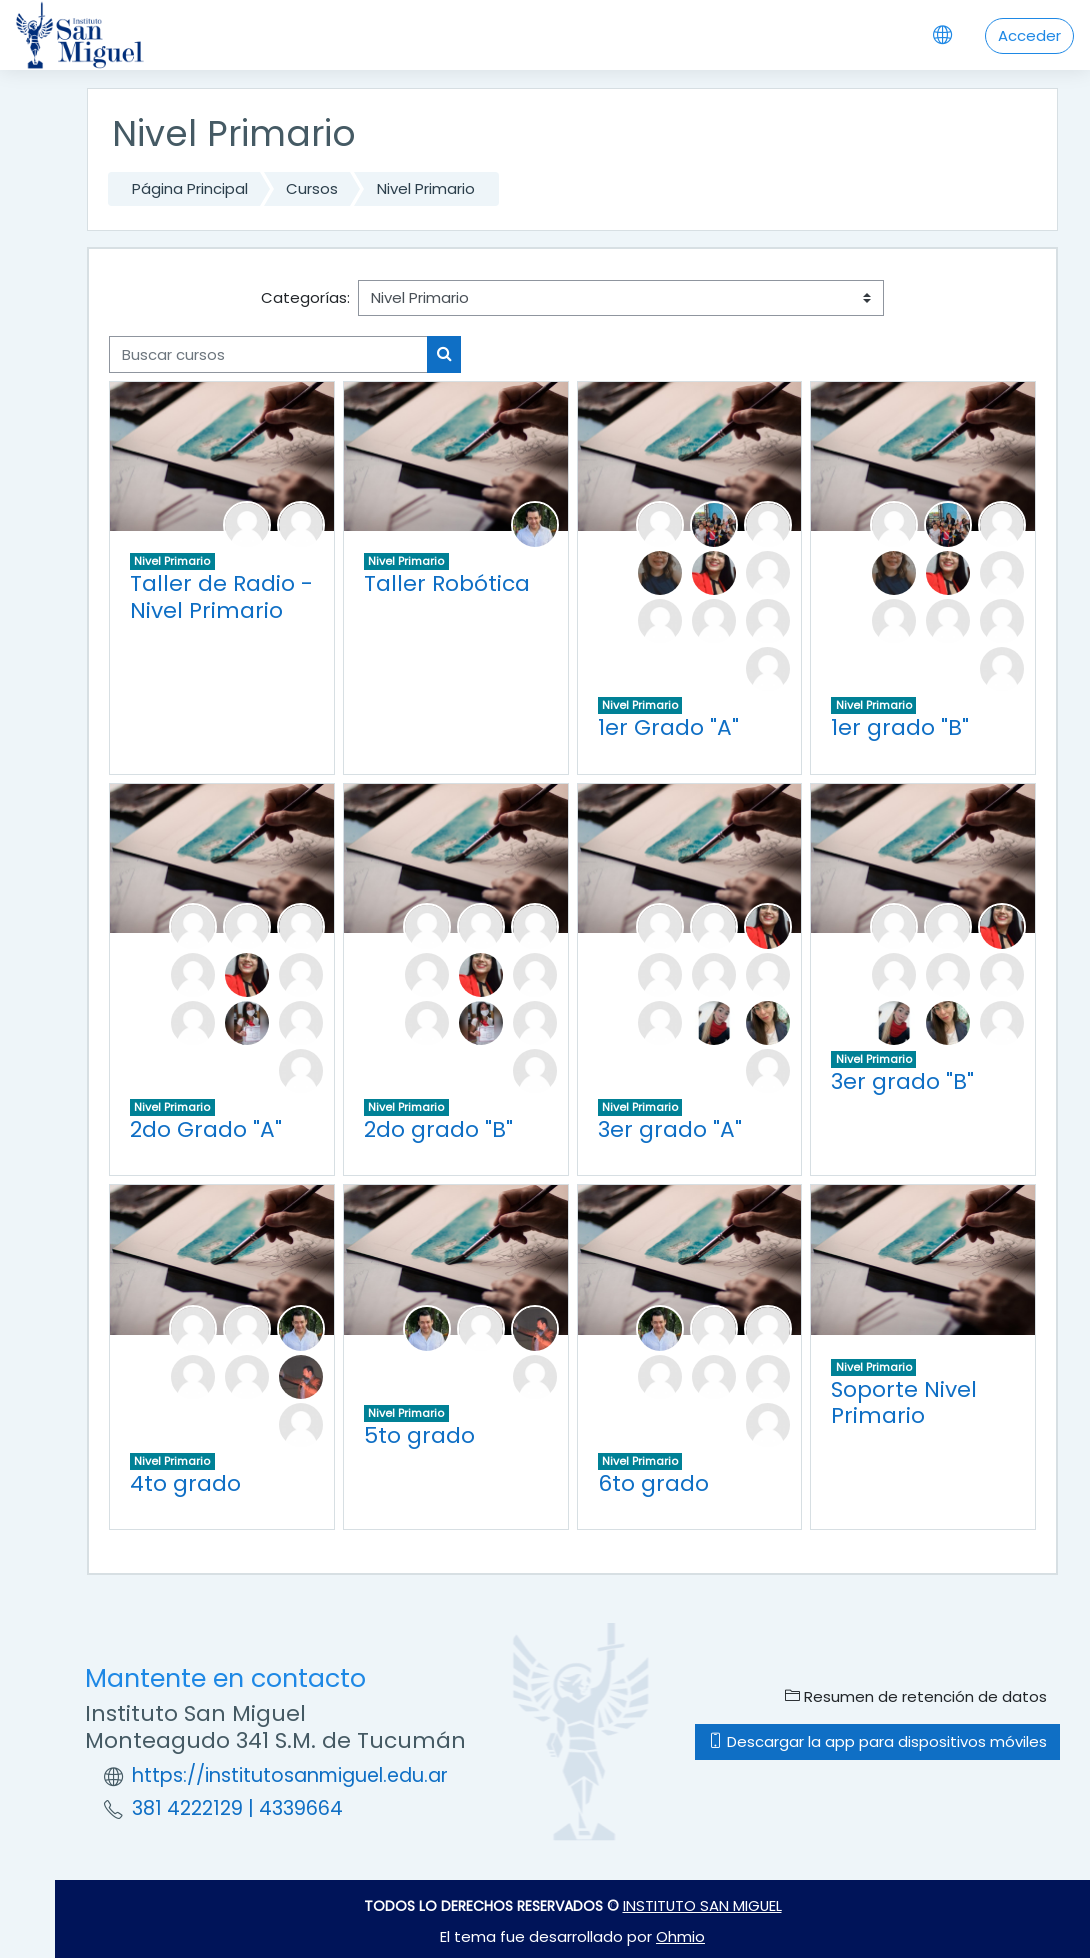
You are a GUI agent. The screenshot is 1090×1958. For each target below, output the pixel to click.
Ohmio (680, 1936)
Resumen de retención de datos (916, 1696)
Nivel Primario (426, 188)
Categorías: (305, 297)
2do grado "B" (438, 1129)
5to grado (419, 1435)
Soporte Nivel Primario (904, 1402)
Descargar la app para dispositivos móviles (877, 1741)
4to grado (185, 1483)
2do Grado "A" (206, 1129)
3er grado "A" (670, 1129)
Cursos (312, 188)
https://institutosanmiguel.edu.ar (290, 1775)
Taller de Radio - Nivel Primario (221, 596)
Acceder (1029, 35)
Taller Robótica (447, 583)
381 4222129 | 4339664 (237, 1808)
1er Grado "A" (668, 727)
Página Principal (190, 188)
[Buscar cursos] (268, 354)
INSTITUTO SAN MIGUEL (702, 1905)
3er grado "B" (902, 1081)
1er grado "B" (900, 727)
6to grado (653, 1483)
